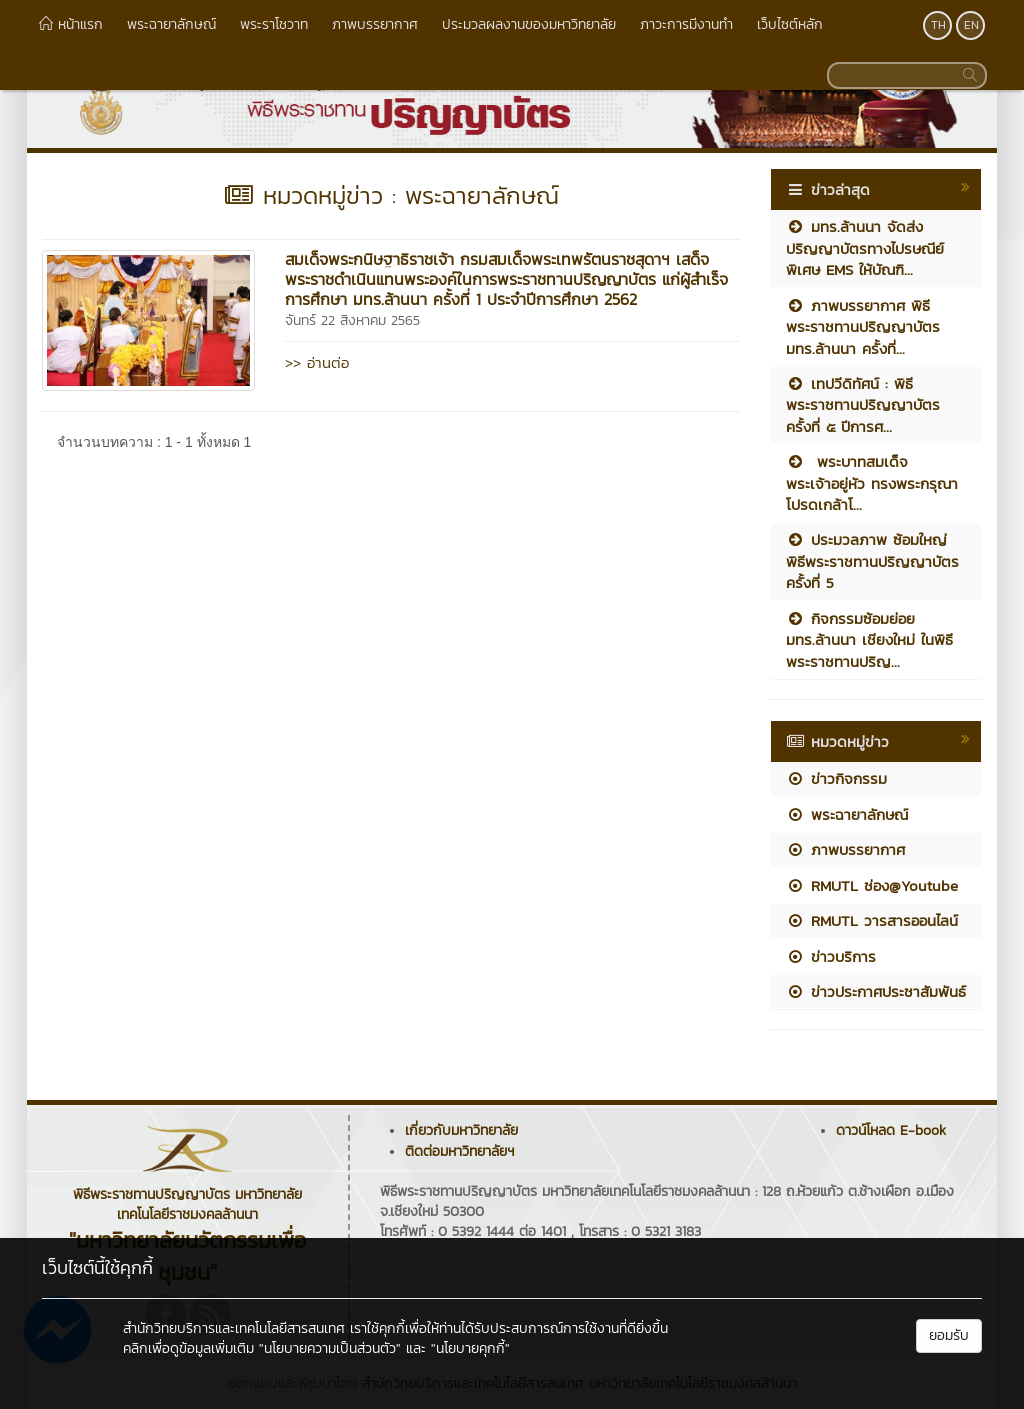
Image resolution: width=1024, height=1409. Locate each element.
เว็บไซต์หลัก (790, 24)
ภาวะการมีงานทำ (686, 24)
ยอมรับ (949, 1335)
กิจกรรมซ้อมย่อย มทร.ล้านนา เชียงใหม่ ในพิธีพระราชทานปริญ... (869, 640)
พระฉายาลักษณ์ (171, 24)
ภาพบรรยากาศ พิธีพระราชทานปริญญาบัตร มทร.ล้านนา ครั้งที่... (863, 327)
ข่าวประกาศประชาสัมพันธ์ (876, 991)
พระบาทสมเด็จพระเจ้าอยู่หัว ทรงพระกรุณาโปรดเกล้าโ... (872, 483)
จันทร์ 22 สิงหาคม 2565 (352, 320)
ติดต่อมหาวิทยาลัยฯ (459, 1151)
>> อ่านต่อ (317, 362)
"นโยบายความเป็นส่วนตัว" (330, 1348)
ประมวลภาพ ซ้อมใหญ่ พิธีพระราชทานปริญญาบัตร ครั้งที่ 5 (872, 561)
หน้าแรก (71, 24)
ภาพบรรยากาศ (375, 24)
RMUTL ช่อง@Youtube (872, 885)
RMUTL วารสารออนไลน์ (872, 920)
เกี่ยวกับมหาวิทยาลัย (461, 1130)
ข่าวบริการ (831, 956)
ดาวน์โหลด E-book (891, 1130)
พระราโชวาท (274, 24)
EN (971, 25)
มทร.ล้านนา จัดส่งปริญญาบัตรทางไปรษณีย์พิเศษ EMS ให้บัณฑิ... (865, 248)
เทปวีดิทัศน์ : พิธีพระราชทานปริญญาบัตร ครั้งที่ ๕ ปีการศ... (863, 405)
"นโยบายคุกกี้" (470, 1348)
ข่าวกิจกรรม (836, 778)
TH (938, 25)
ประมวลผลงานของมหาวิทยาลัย (529, 24)
